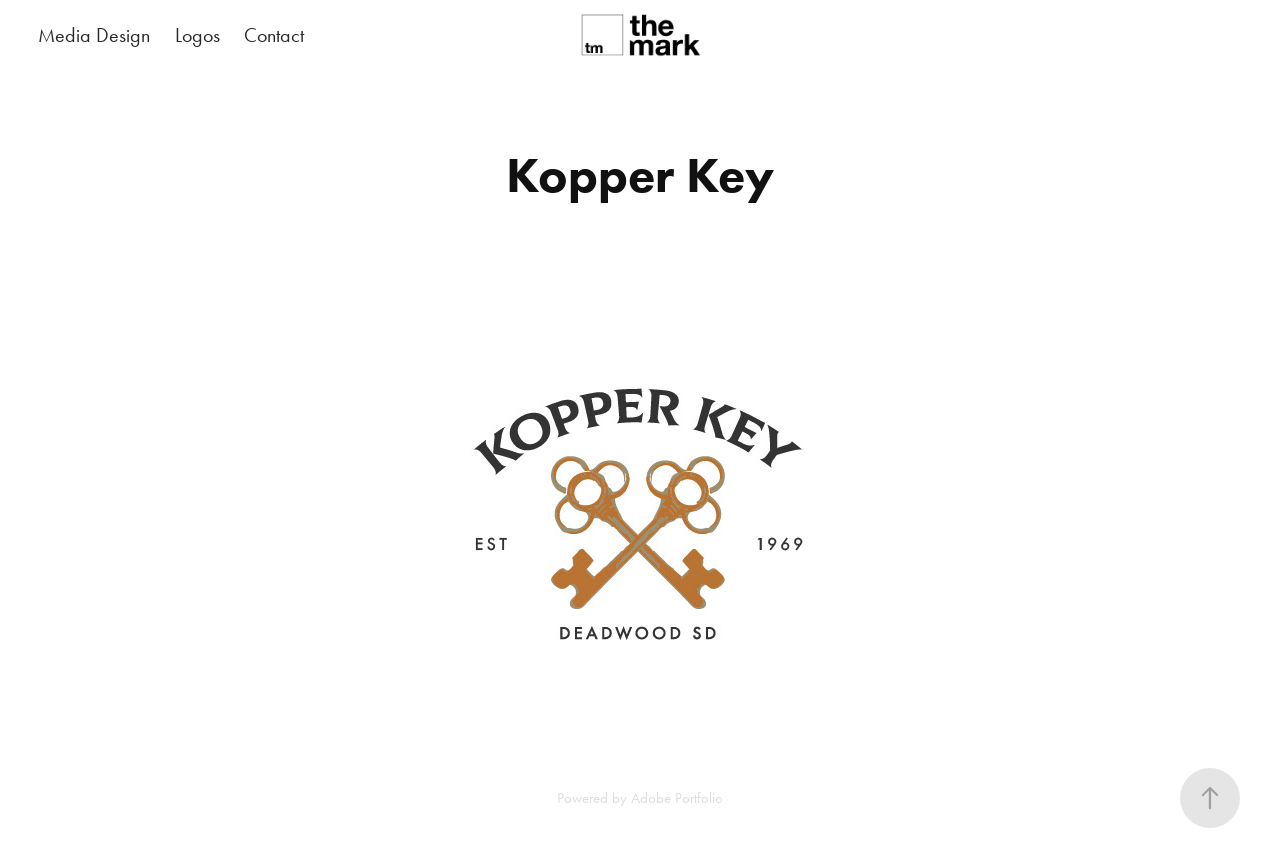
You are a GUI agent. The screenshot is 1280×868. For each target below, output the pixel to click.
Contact (274, 35)
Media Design (94, 35)
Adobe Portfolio (677, 798)
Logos (197, 35)
